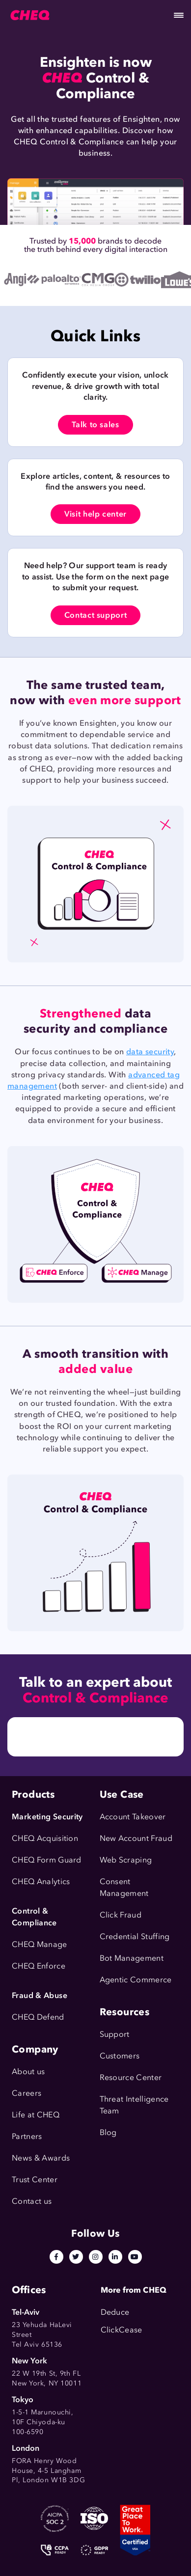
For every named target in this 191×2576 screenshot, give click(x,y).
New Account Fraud (136, 1838)
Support (115, 2034)
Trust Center (34, 2179)
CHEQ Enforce (38, 1966)
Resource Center (131, 2077)
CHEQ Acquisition (45, 1838)
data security (150, 1051)
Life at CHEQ (35, 2114)
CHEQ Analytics (41, 1881)
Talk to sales (95, 424)
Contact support (95, 615)
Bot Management (132, 1958)
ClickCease (121, 2329)
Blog (108, 2132)
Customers (120, 2055)
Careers (26, 2093)
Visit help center (95, 514)
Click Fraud (121, 1914)
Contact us (32, 2201)
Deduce (115, 2312)
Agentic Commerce (136, 1979)
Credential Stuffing (135, 1936)
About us (28, 2071)
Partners (27, 2136)
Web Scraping (126, 1859)
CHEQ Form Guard (47, 1859)
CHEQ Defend (38, 2017)
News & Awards (41, 2158)
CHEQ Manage (39, 1944)
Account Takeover (133, 1816)
